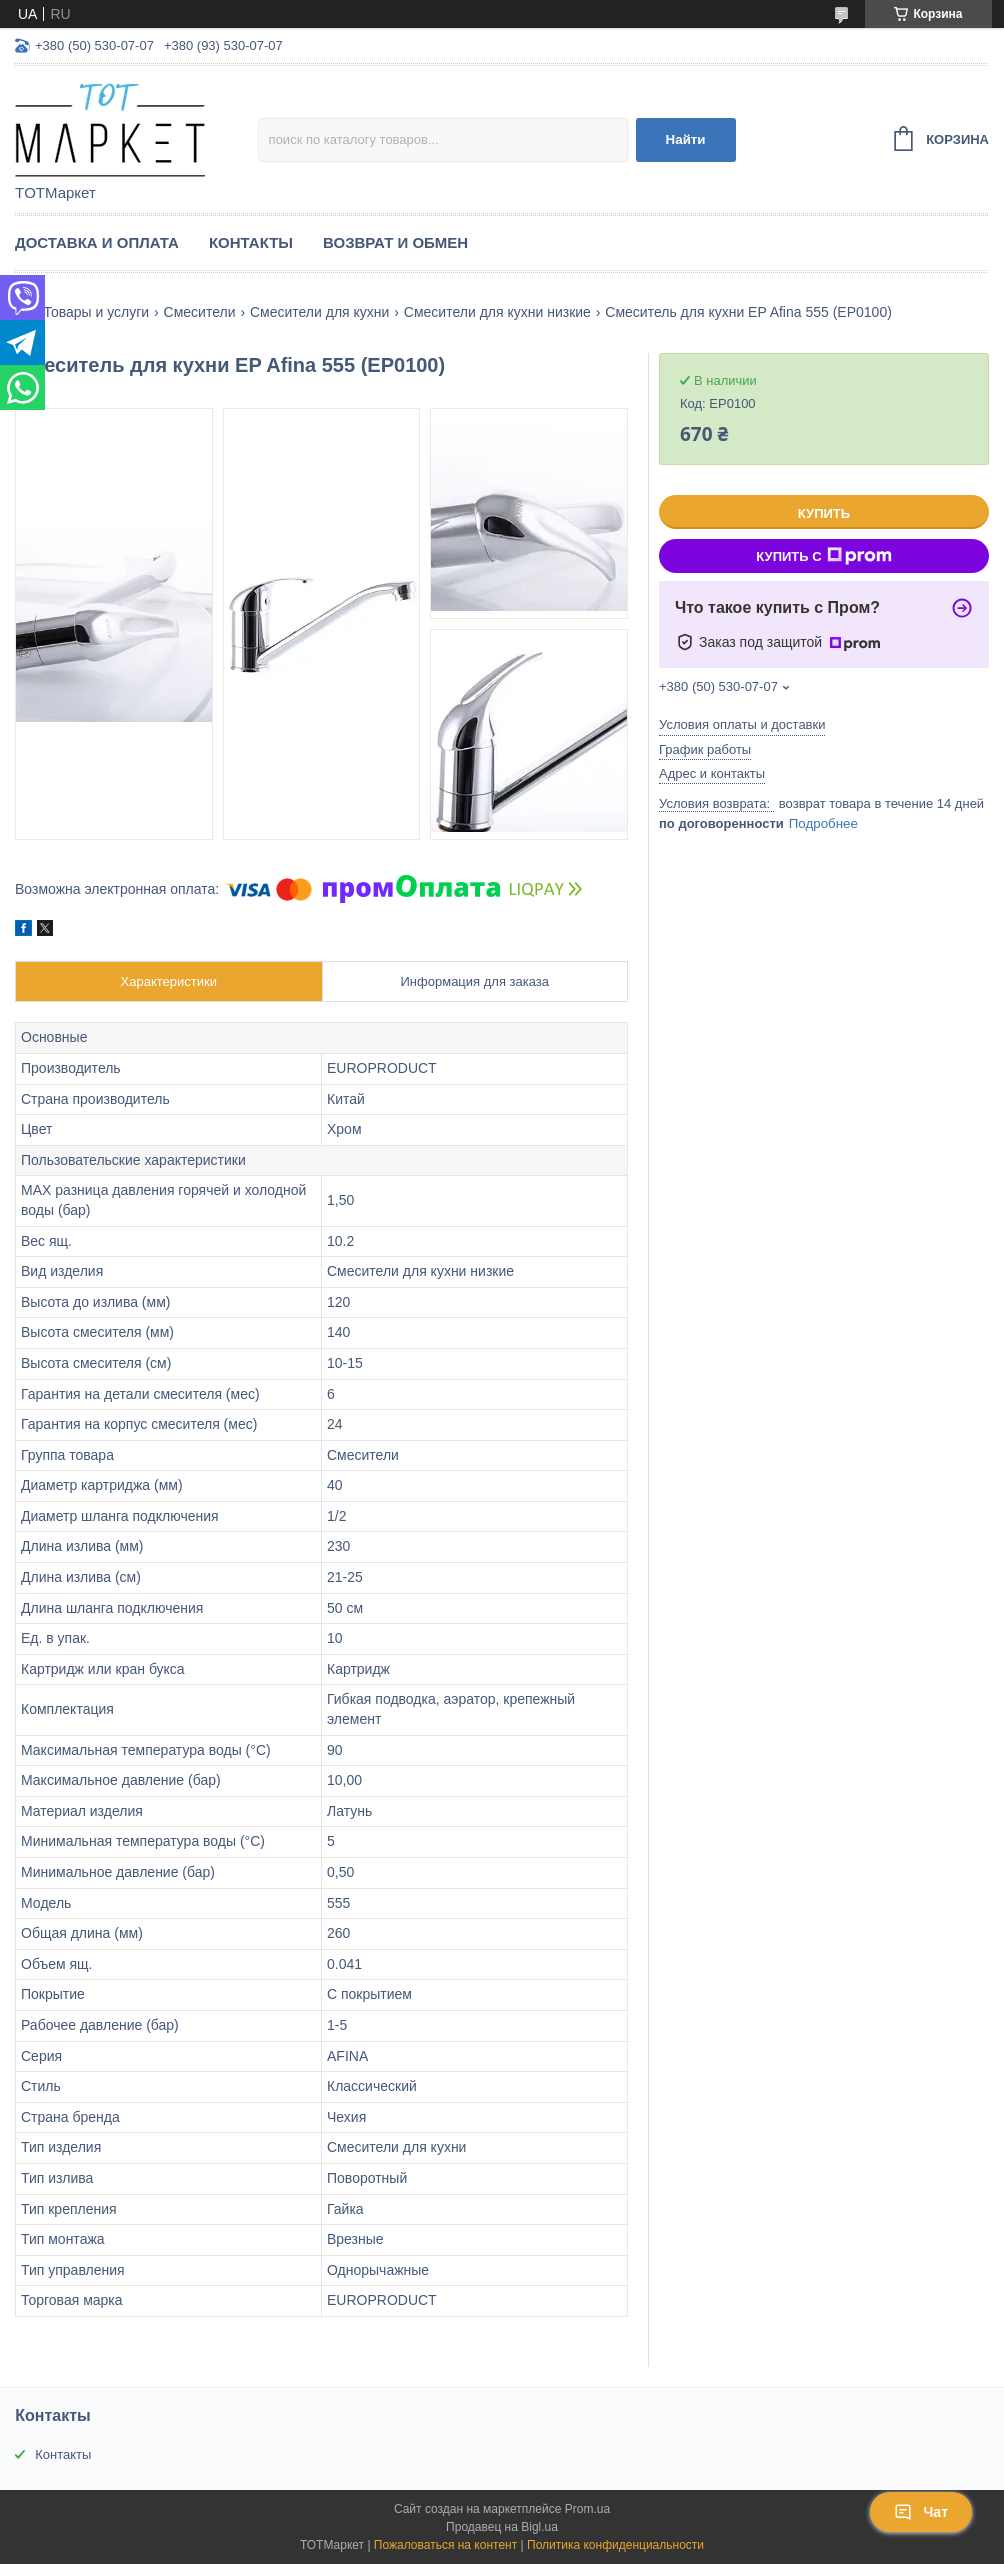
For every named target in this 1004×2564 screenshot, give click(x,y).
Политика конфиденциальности (615, 2545)
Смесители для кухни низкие (497, 312)
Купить (824, 513)
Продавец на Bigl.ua (502, 2527)
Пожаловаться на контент (445, 2545)
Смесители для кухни (319, 312)
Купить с (823, 556)
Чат (921, 2512)
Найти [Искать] (686, 139)
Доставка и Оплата (97, 242)
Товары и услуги (96, 312)
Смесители (200, 312)
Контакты (251, 242)
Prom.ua (587, 2509)
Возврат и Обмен (395, 242)
